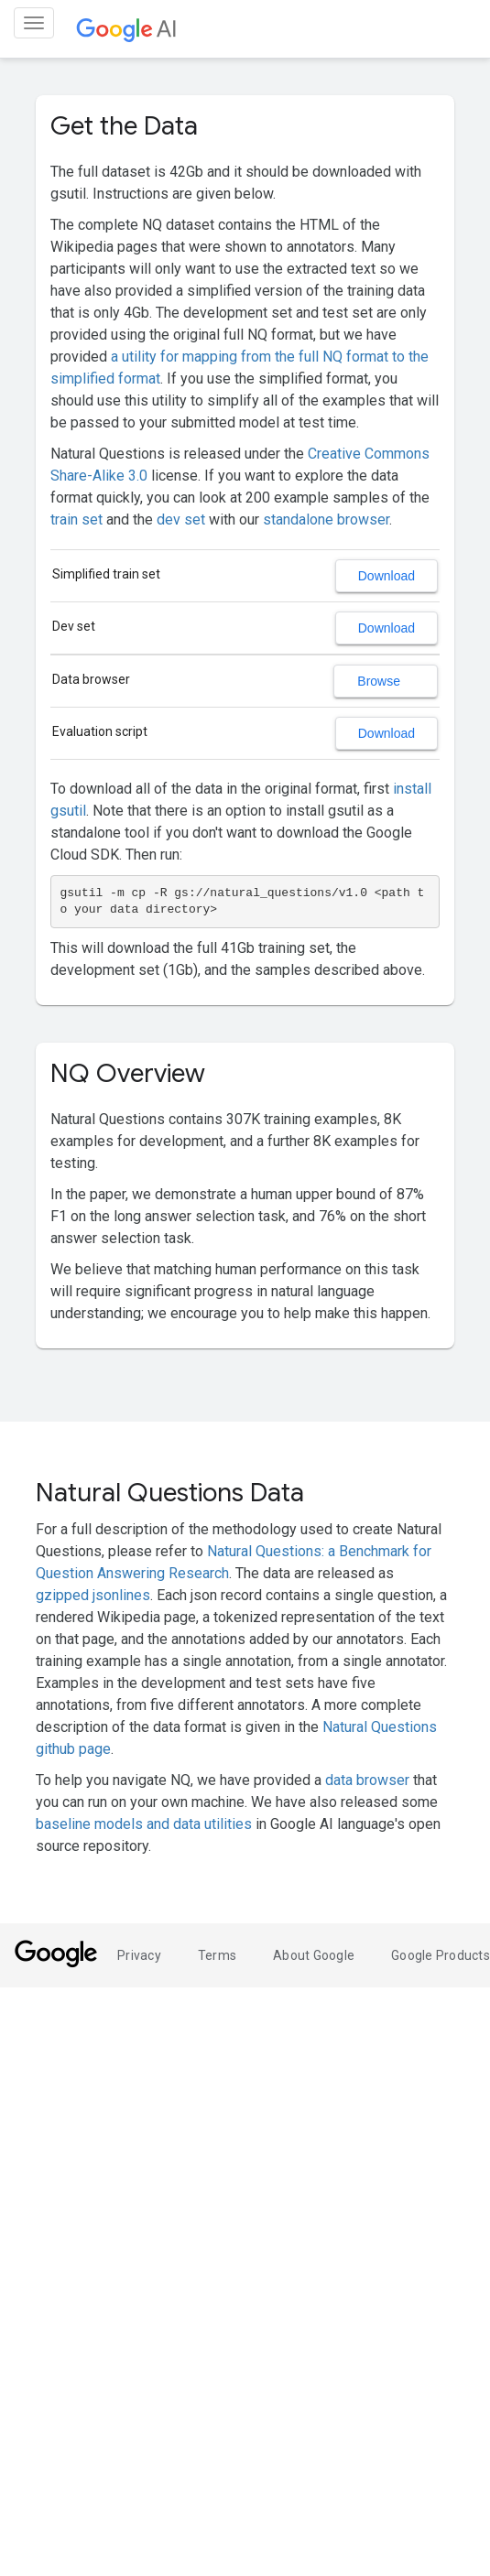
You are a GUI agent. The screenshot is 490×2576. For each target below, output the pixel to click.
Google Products (440, 1955)
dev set (181, 519)
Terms (217, 1955)
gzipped (62, 1595)
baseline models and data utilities (144, 1824)
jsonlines (121, 1595)
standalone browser (326, 519)
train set (76, 519)
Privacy (139, 1955)
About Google (313, 1955)
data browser (367, 1780)
